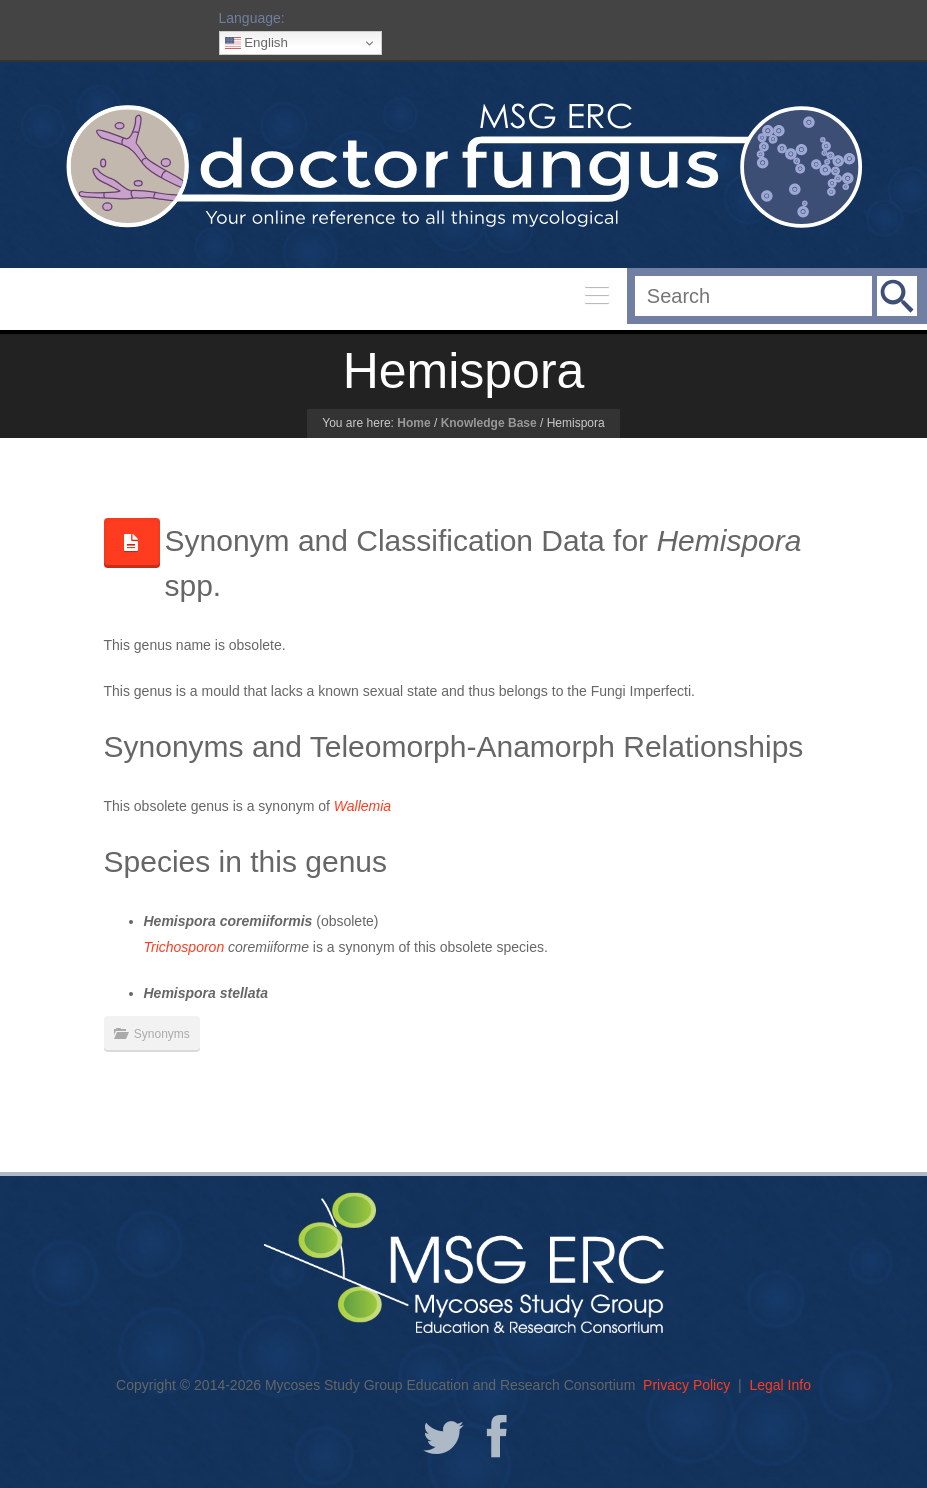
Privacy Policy (686, 1385)
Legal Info (780, 1385)
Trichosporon (184, 947)
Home (413, 423)
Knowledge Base (489, 423)
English (256, 43)
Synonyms (162, 1034)
